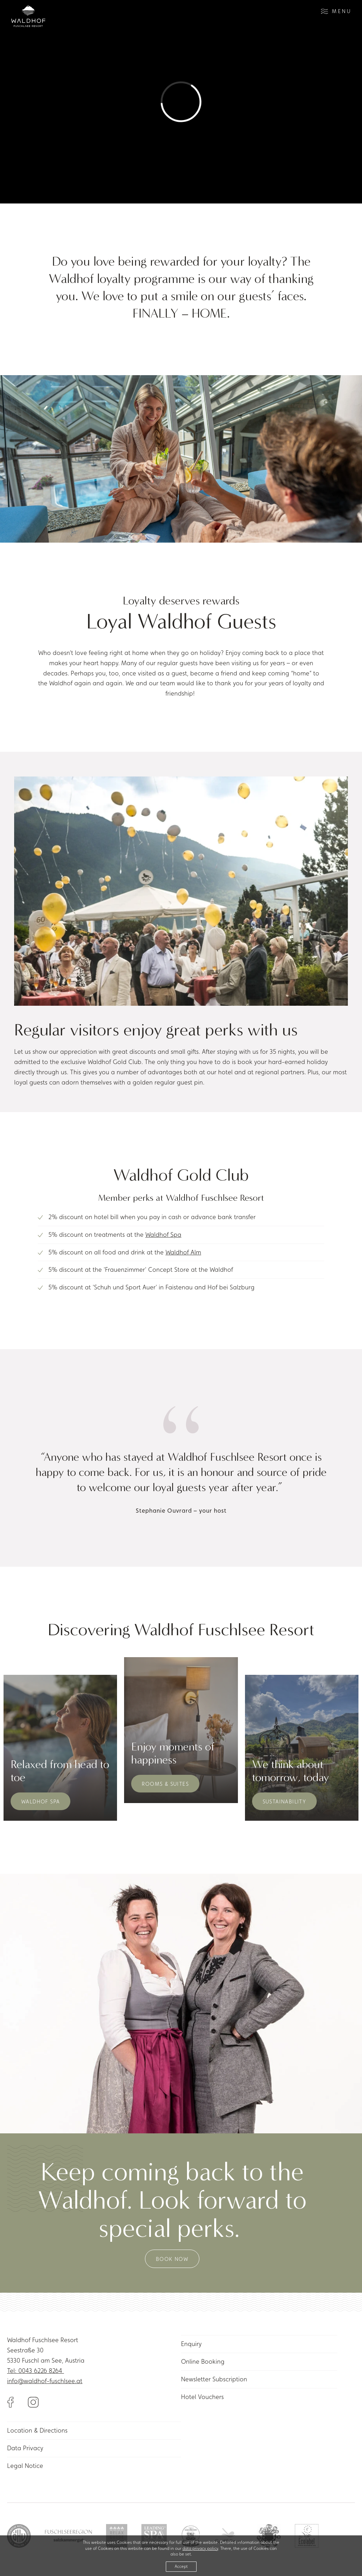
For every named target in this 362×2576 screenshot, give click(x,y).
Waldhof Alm (183, 1252)
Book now (172, 2259)
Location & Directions (37, 2430)
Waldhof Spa (163, 1234)
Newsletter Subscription (214, 2379)
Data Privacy (25, 2448)
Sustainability (284, 1801)
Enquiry (191, 2343)
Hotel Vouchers (202, 2396)
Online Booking (202, 2361)
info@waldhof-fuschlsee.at (44, 2381)
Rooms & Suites (165, 1784)
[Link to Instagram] (33, 2401)
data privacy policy (200, 2548)
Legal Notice (25, 2465)
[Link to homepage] (28, 16)
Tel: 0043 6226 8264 (35, 2370)
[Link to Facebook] (17, 2401)
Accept (181, 2566)
